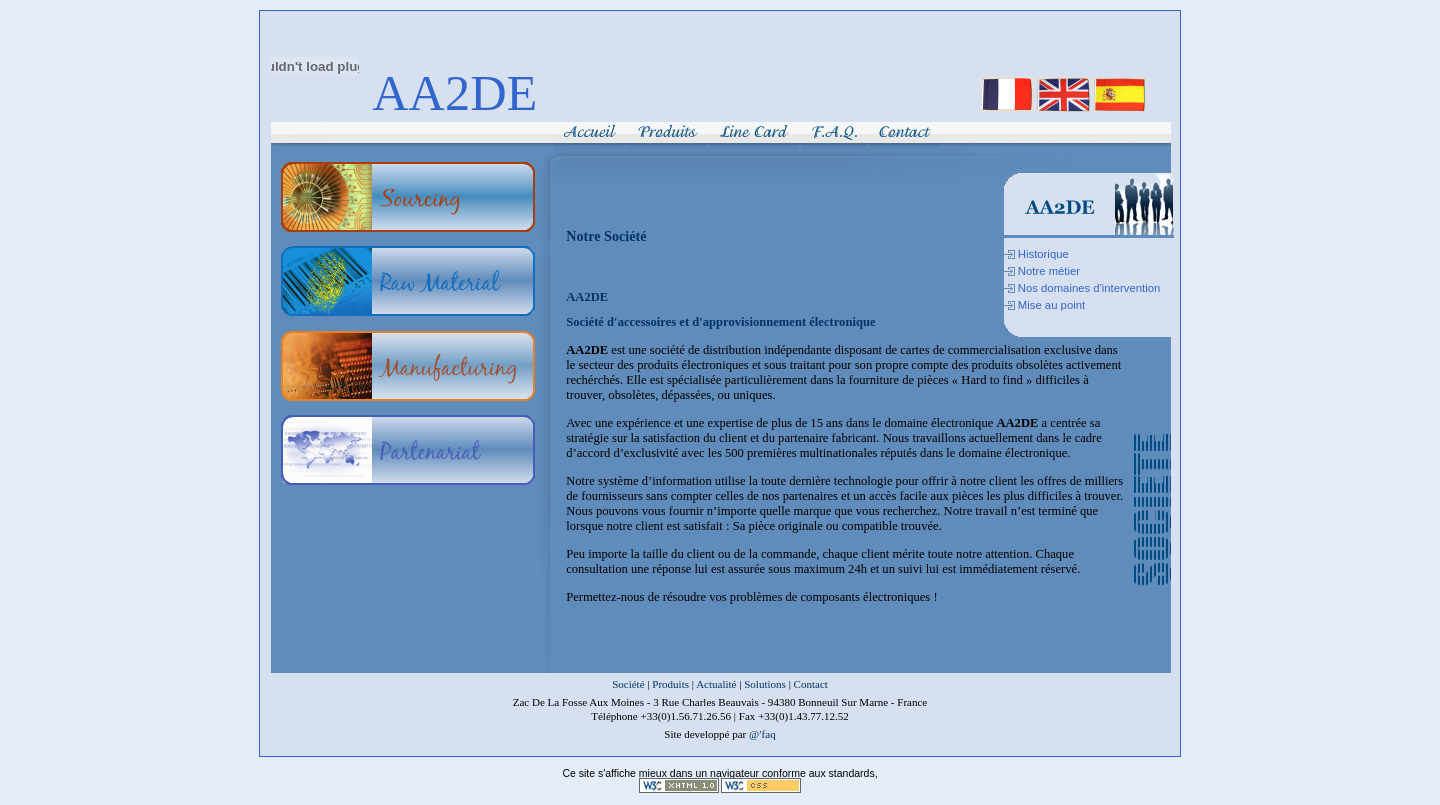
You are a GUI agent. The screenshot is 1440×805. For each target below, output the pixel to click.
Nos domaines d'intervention (1089, 288)
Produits (670, 684)
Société (628, 684)
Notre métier (1049, 271)
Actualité (716, 684)
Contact (811, 684)
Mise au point (1051, 305)
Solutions (765, 684)
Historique (1043, 254)
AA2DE (454, 93)
